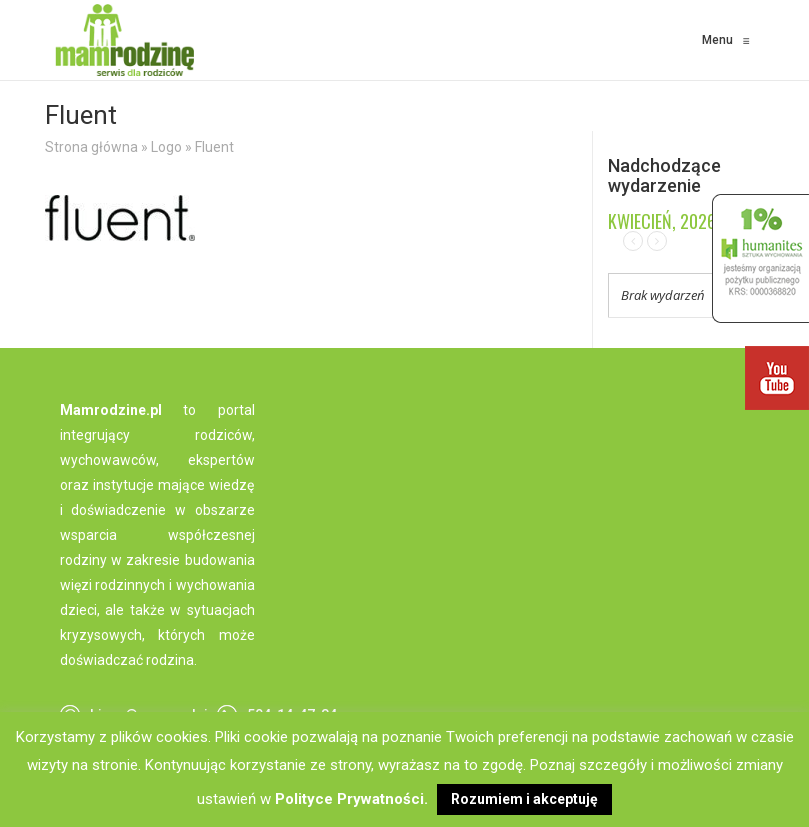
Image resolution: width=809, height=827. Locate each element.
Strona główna (91, 147)
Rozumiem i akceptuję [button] (524, 799)
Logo (166, 147)
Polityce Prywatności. (351, 799)
